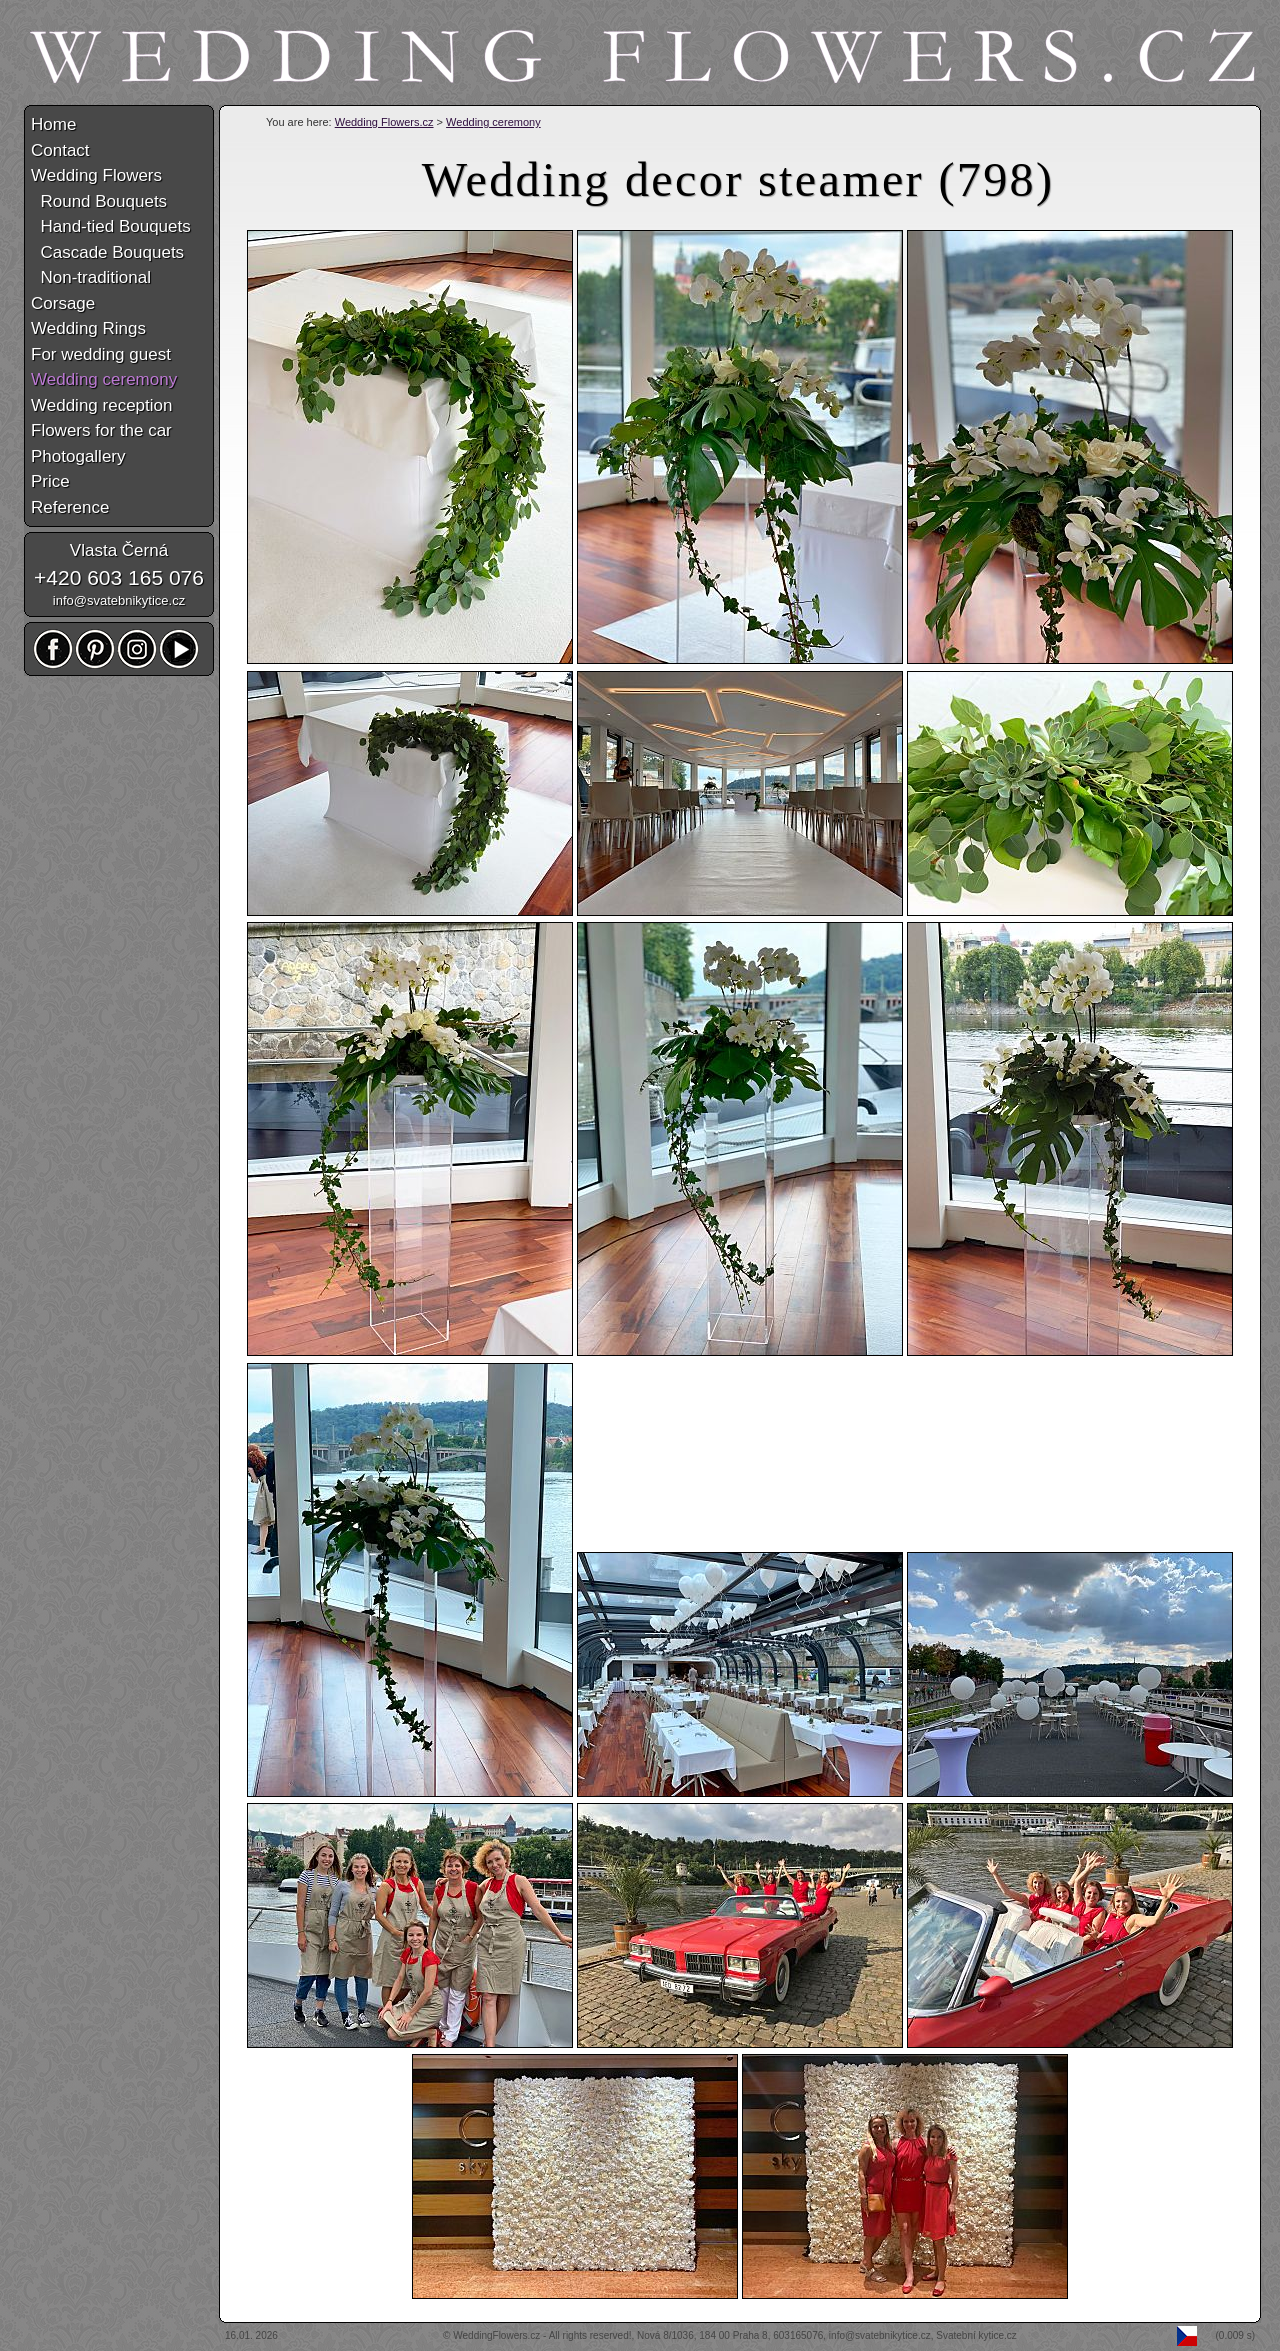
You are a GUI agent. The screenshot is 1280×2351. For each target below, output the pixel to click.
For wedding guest (101, 354)
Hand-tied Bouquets (111, 226)
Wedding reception (101, 405)
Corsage (63, 303)
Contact (60, 150)
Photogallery (78, 456)
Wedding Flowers (96, 175)
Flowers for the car (101, 430)
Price (50, 481)
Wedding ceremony (493, 122)
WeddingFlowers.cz (496, 2335)
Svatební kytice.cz (976, 2335)
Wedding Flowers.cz (384, 122)
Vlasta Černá (119, 550)
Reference (70, 507)
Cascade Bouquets (107, 252)
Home (53, 124)
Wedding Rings (88, 328)
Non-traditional (91, 277)
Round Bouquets (99, 201)
